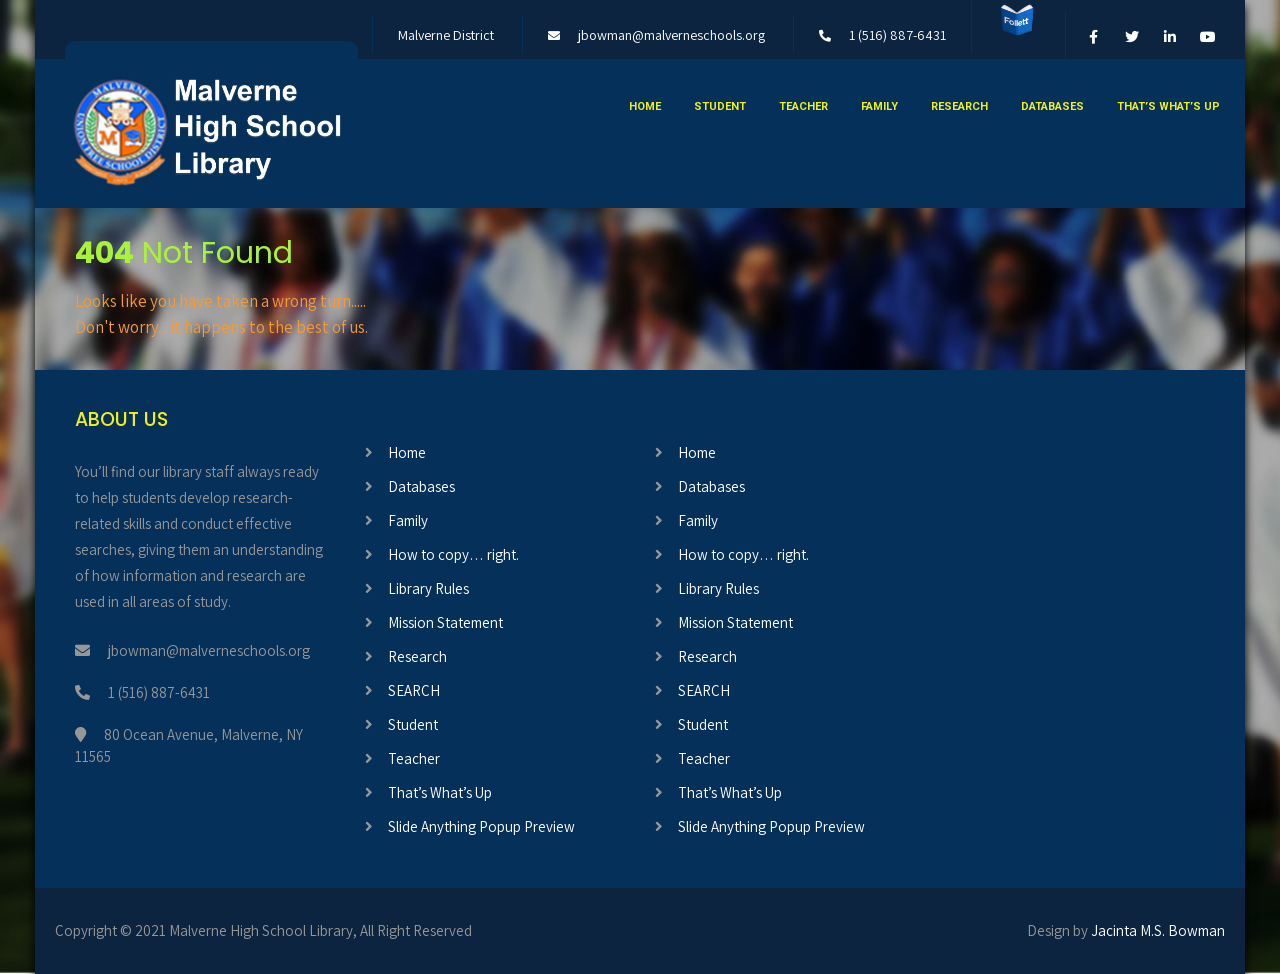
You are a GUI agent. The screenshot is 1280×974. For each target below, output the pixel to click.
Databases (1052, 106)
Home (645, 106)
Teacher (803, 106)
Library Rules (428, 588)
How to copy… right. (453, 554)
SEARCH (414, 690)
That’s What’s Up (1168, 106)
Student (720, 106)
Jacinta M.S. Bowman (1158, 930)
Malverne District (446, 35)
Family (879, 106)
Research (959, 106)
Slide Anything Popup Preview (481, 826)
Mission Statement (445, 622)
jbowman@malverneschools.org (671, 35)
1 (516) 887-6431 (897, 35)
